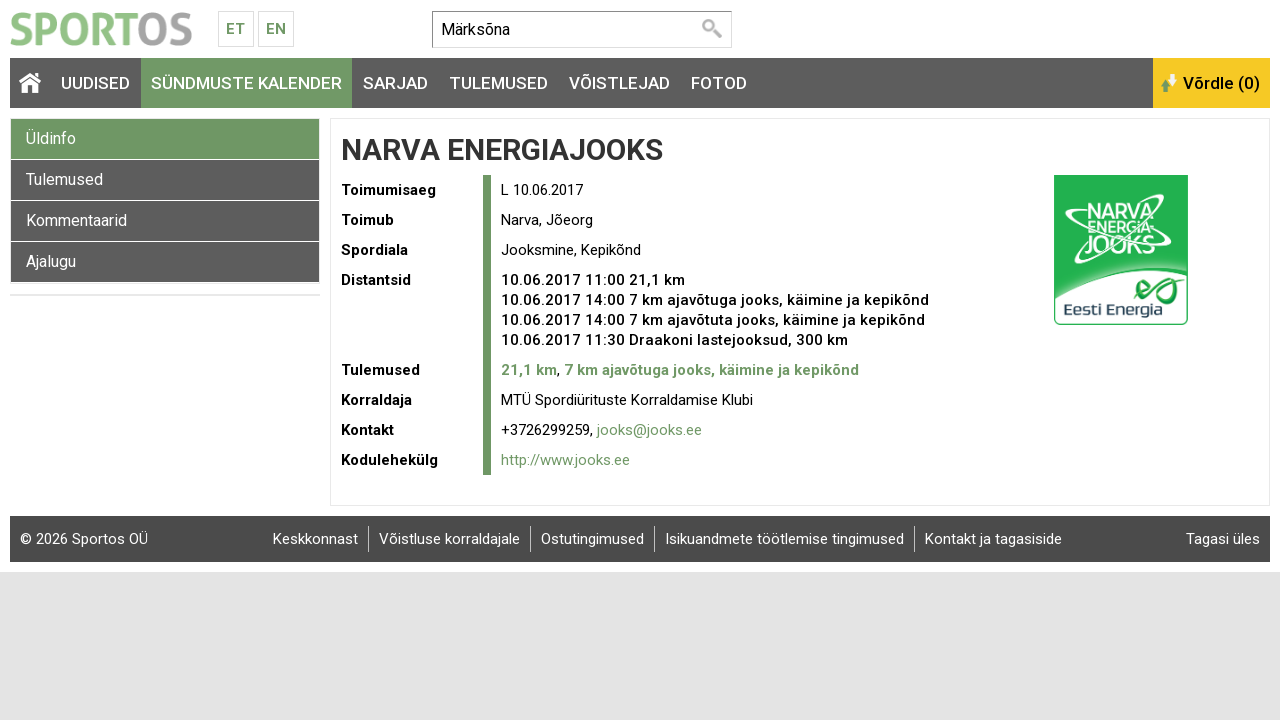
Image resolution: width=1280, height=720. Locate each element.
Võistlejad (619, 83)
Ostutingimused (592, 539)
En (276, 29)
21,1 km (529, 370)
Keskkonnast (315, 539)
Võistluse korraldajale (449, 539)
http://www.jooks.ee (565, 460)
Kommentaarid (76, 220)
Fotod (719, 83)
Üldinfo (51, 138)
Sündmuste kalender (246, 83)
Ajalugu (51, 261)
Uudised (95, 83)
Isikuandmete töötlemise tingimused (784, 539)
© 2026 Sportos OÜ (84, 539)
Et (235, 29)
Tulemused (498, 83)
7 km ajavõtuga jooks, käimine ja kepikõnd (711, 370)
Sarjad (395, 83)
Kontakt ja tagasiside (993, 539)
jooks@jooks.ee (649, 430)
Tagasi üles (1223, 539)
